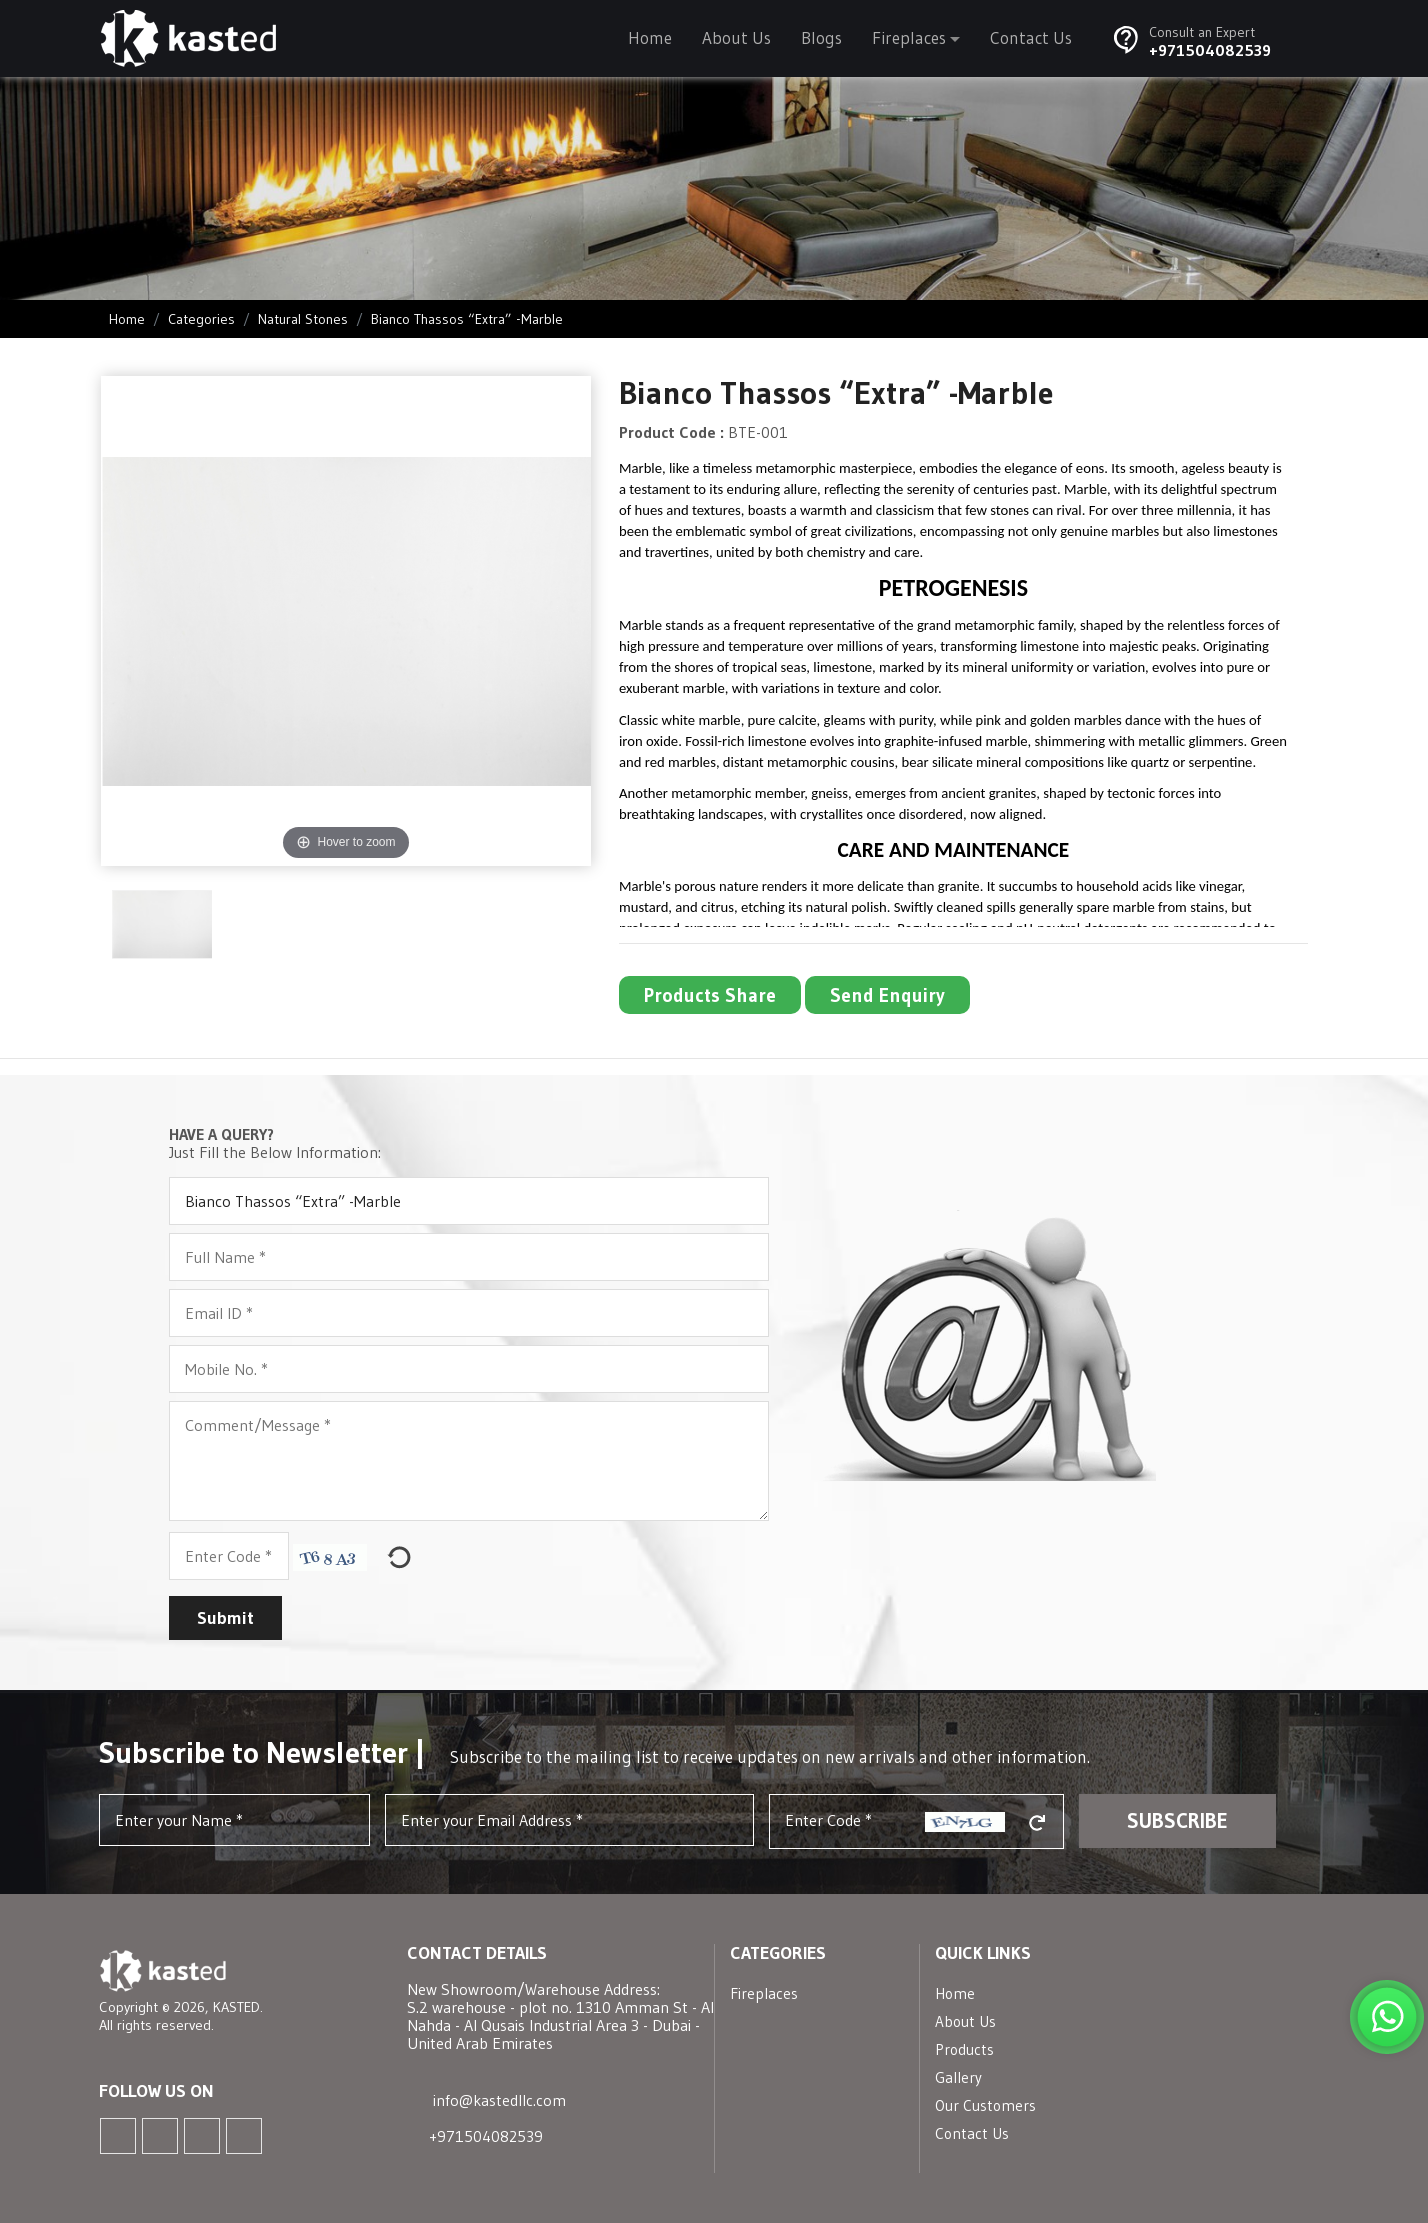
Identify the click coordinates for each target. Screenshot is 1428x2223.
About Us (736, 37)
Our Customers (985, 2105)
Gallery (958, 2077)
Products (964, 2049)
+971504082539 (1210, 50)
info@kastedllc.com (499, 2100)
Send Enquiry (887, 995)
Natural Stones (303, 319)
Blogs (821, 37)
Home (650, 37)
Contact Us (1031, 37)
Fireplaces (909, 37)
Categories (201, 319)
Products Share (710, 995)
